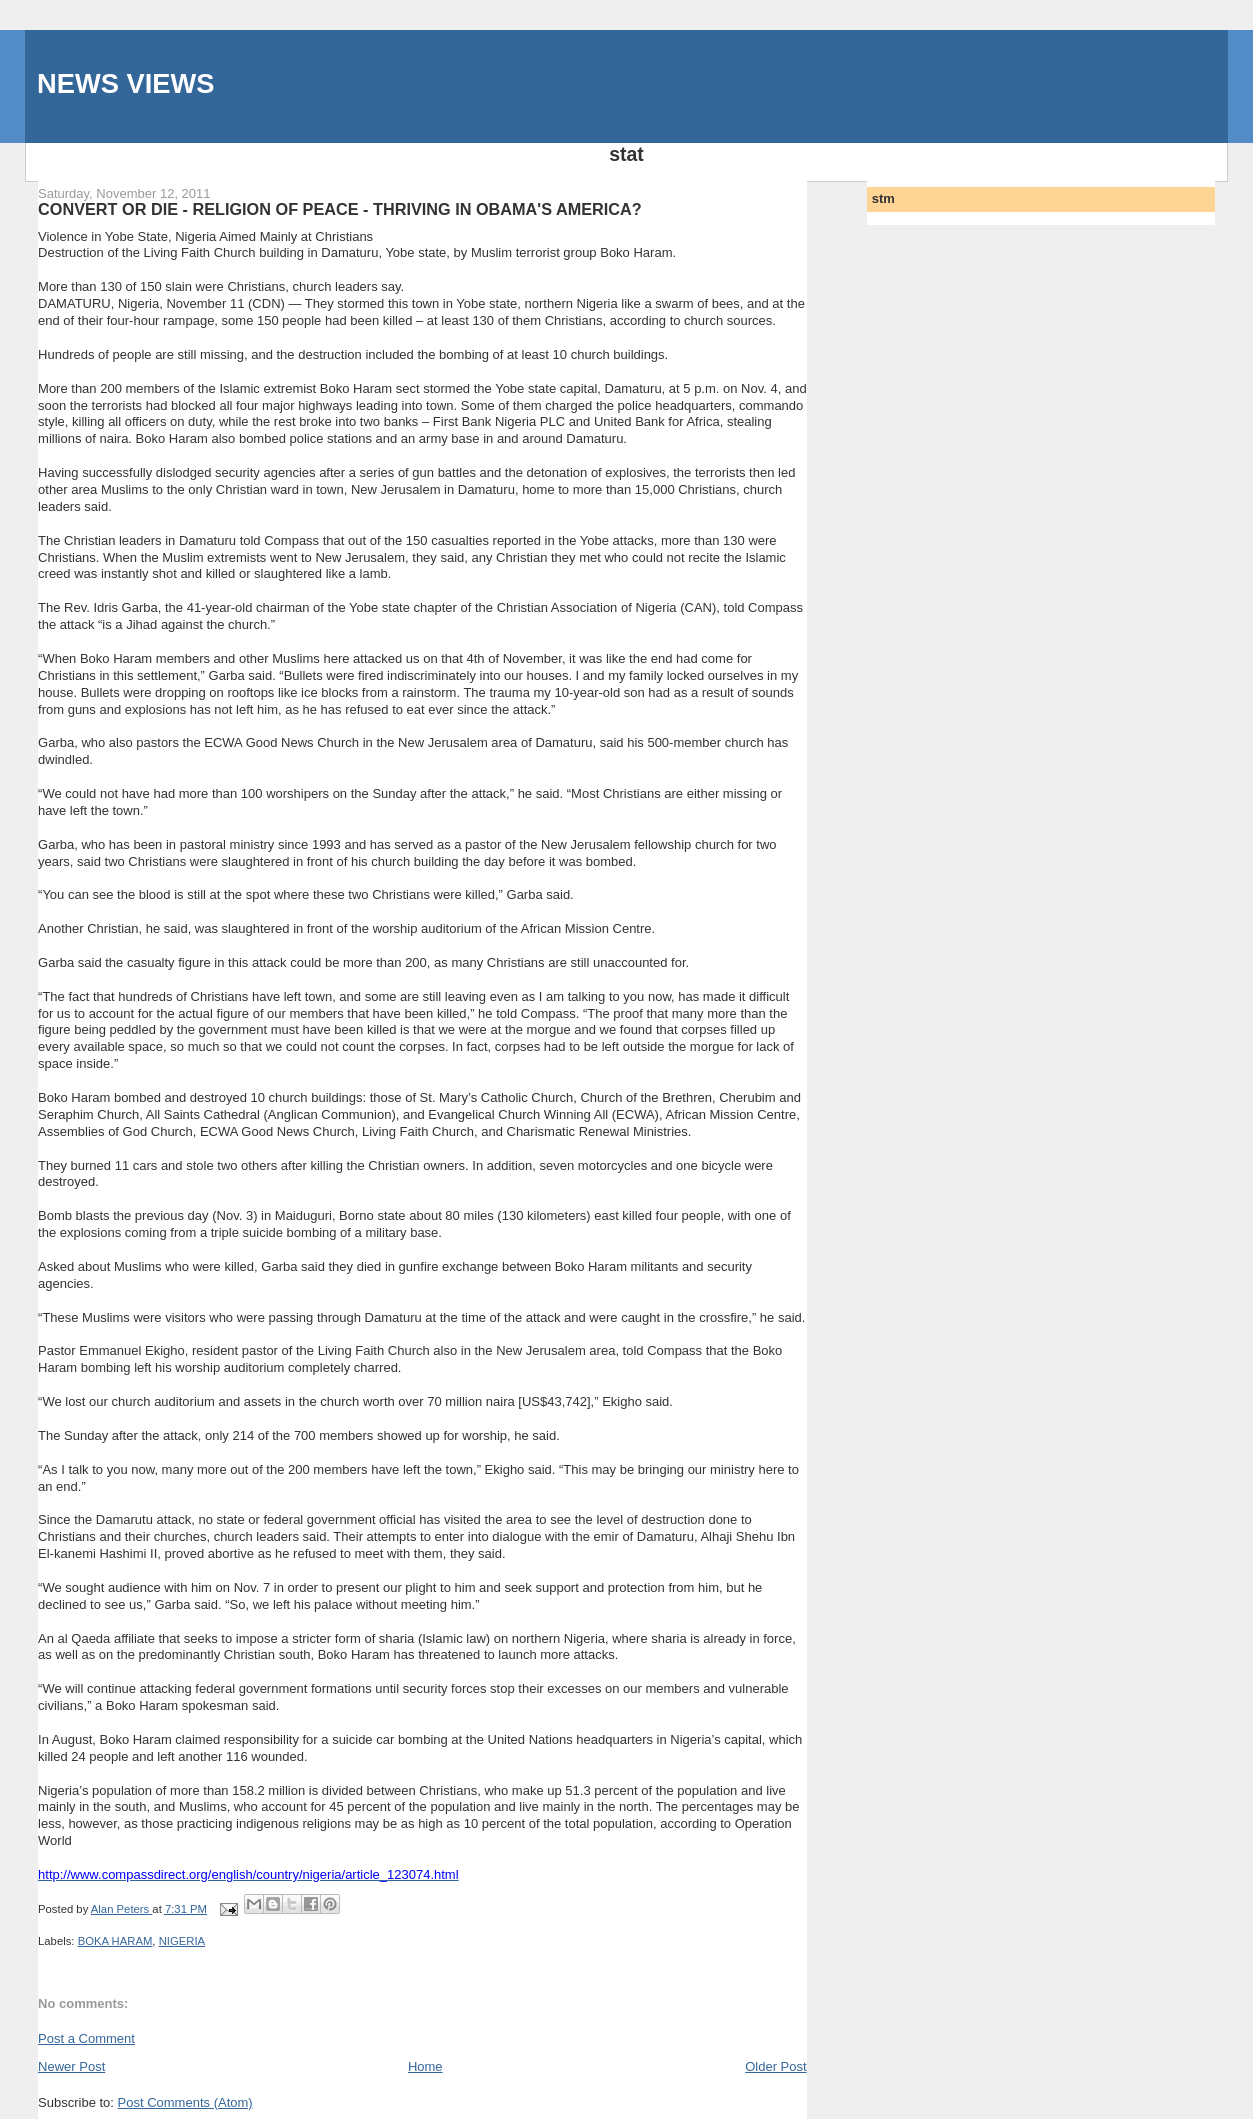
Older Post (775, 2066)
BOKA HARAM (115, 1941)
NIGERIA (182, 1941)
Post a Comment (86, 2038)
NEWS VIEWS (125, 83)
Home (425, 2066)
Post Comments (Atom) (185, 2102)
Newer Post (71, 2066)
